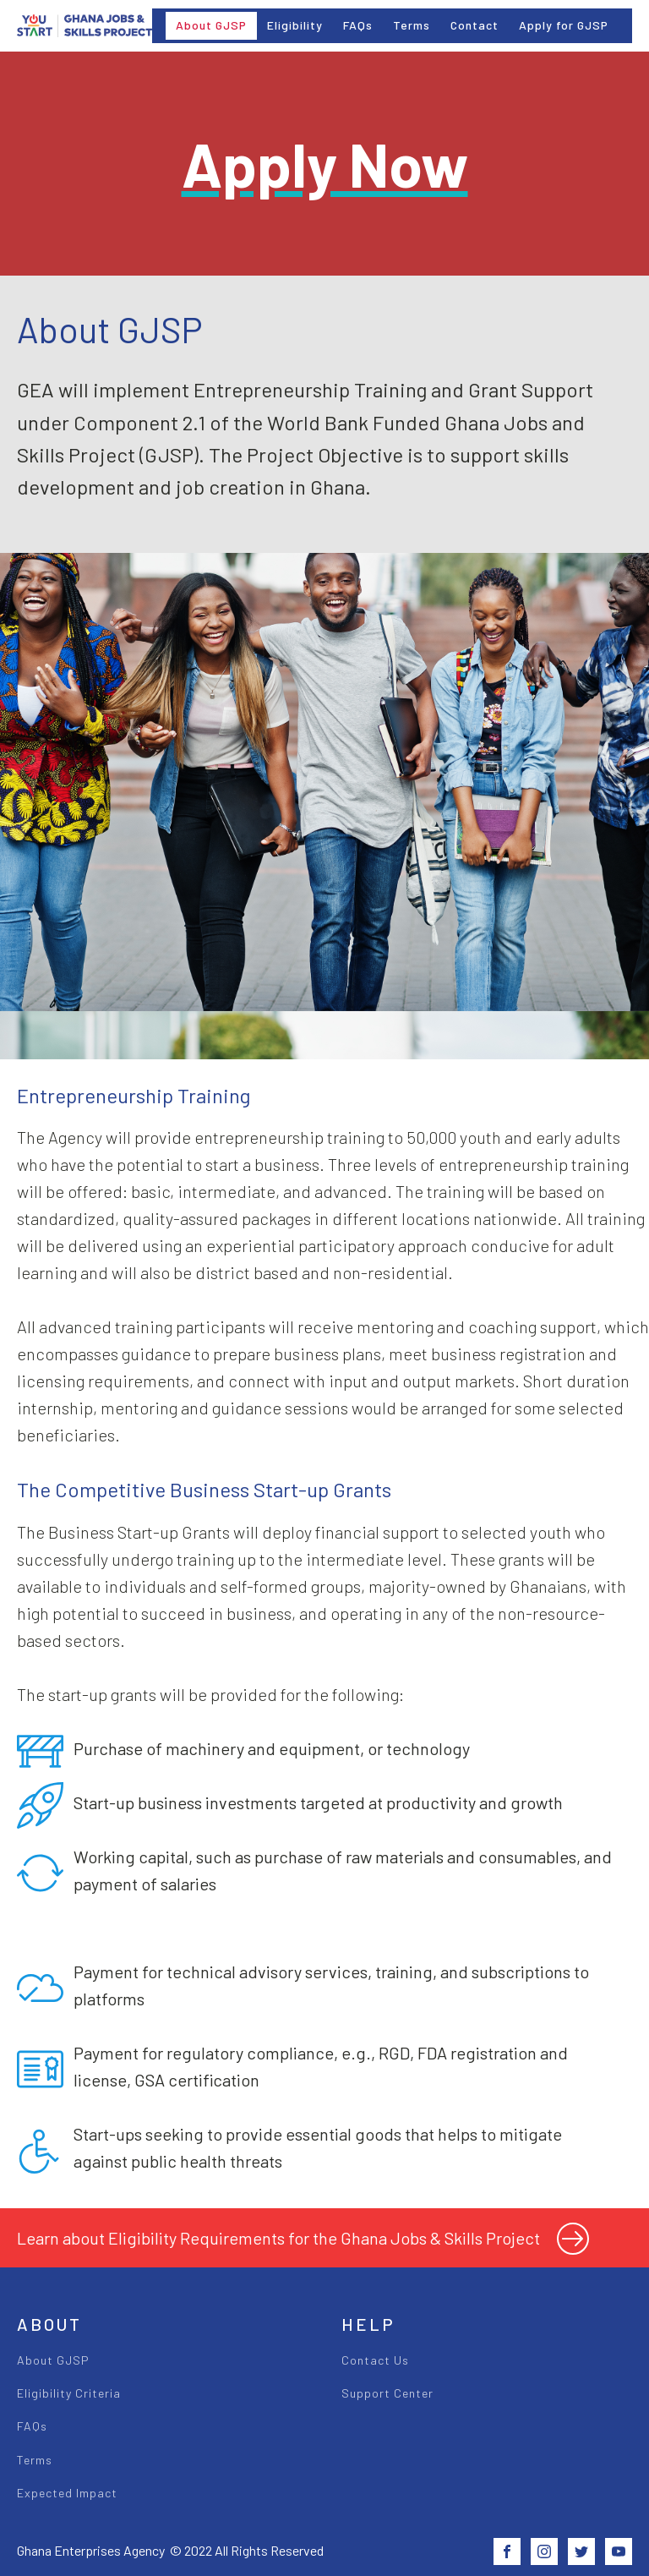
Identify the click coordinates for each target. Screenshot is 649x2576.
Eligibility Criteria (69, 2393)
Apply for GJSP (563, 25)
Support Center (387, 2393)
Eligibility (295, 25)
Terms (411, 25)
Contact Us (375, 2360)
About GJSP (211, 25)
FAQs (358, 25)
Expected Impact (67, 2492)
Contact (474, 25)
